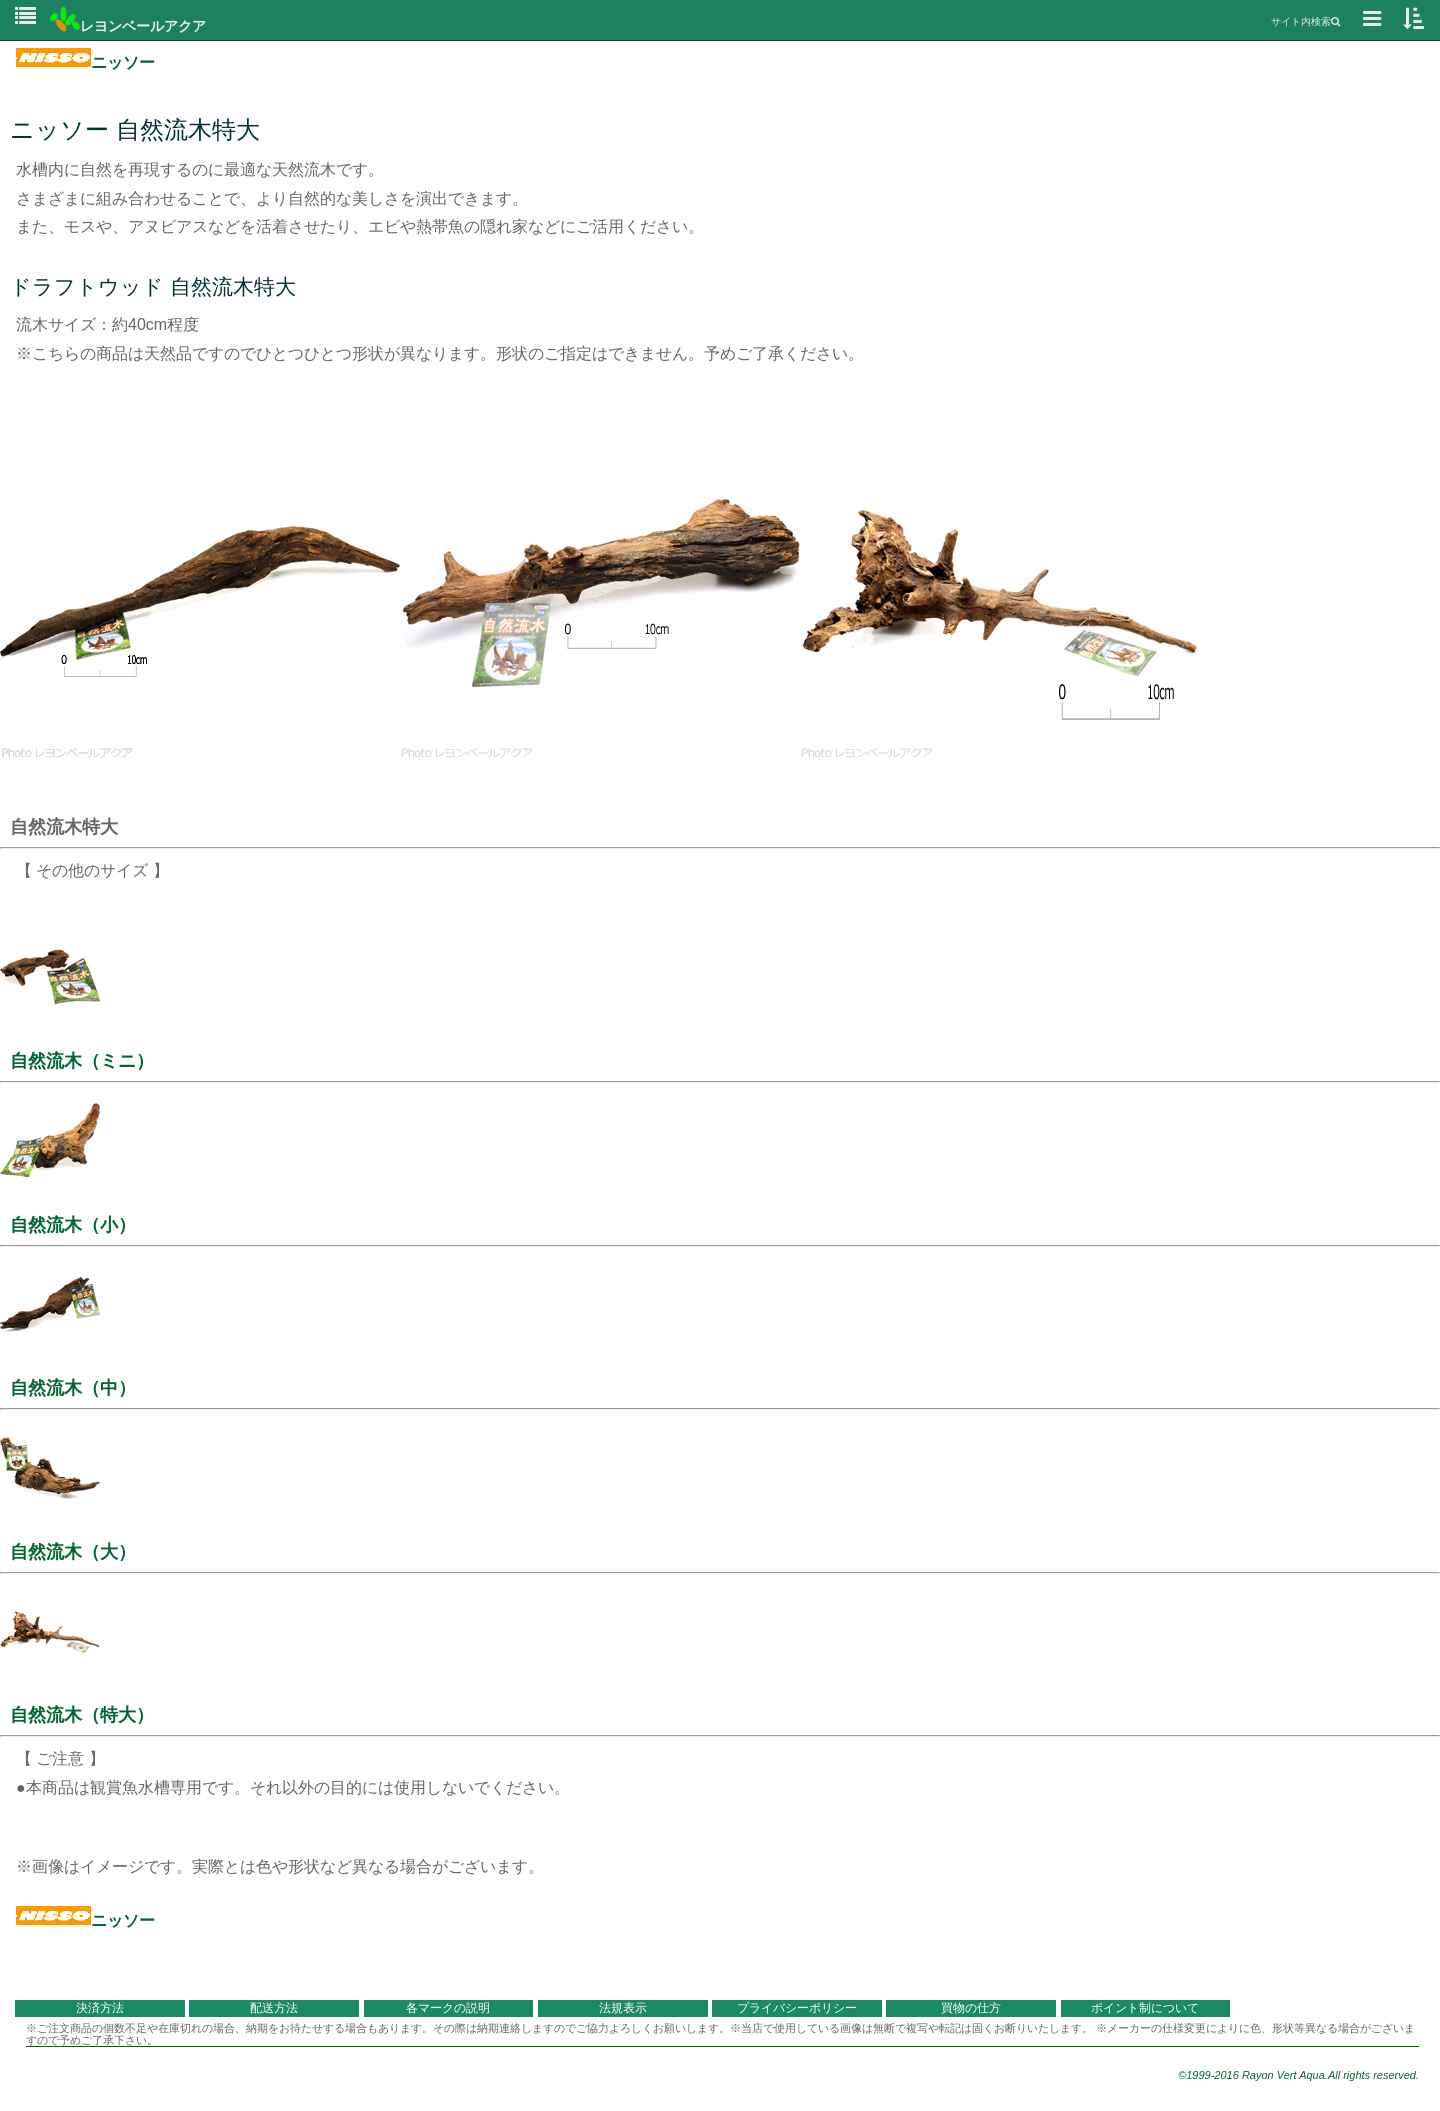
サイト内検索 (1305, 21)
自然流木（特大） (82, 1715)
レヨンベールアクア (128, 26)
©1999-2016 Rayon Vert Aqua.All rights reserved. (1298, 2075)
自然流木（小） (73, 1225)
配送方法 (274, 2008)
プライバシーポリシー (797, 2008)
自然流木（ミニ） (82, 1061)
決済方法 (100, 2008)
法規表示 (623, 2008)
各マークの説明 (448, 2008)
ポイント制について (1145, 2008)
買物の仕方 (971, 2008)
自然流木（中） (73, 1388)
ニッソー (85, 62)
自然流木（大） (73, 1552)
